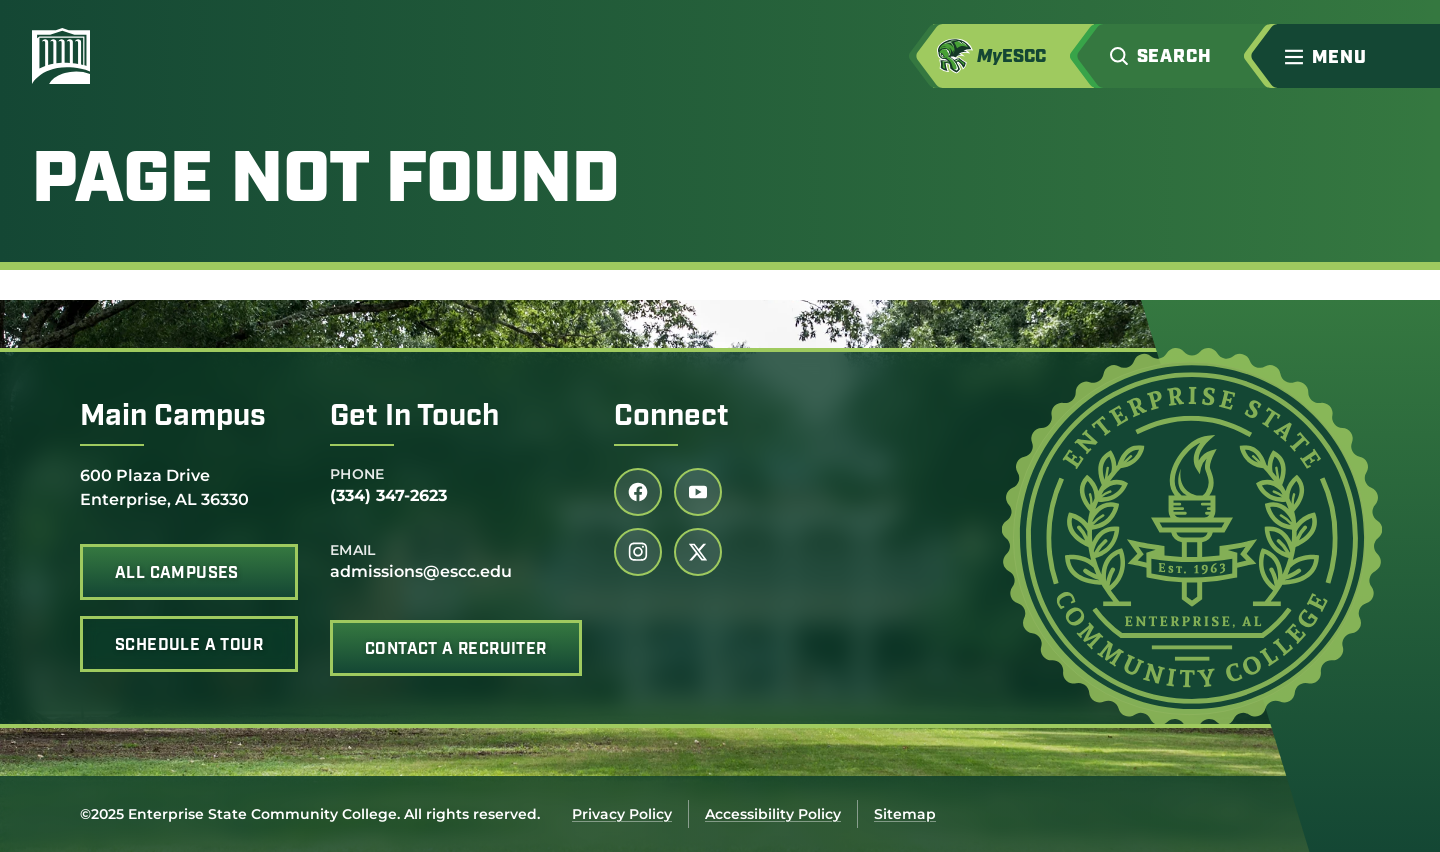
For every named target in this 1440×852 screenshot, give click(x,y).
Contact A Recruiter (456, 650)
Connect (671, 417)
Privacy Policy (622, 814)
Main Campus (173, 417)
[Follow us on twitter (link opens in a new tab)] (698, 552)
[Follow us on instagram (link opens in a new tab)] (638, 552)
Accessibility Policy (773, 814)
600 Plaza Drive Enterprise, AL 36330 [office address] (164, 486)
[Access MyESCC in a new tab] (1013, 56)
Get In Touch (414, 417)
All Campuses (177, 574)
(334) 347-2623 (388, 495)
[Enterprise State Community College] (157, 56)
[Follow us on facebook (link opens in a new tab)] (638, 492)
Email (353, 550)
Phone (357, 474)
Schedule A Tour (189, 646)
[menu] (1330, 57)
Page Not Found (326, 183)
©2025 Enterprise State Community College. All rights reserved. (310, 814)
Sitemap (905, 814)
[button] (1181, 56)
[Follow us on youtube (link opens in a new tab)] (698, 492)
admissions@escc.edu (421, 571)
